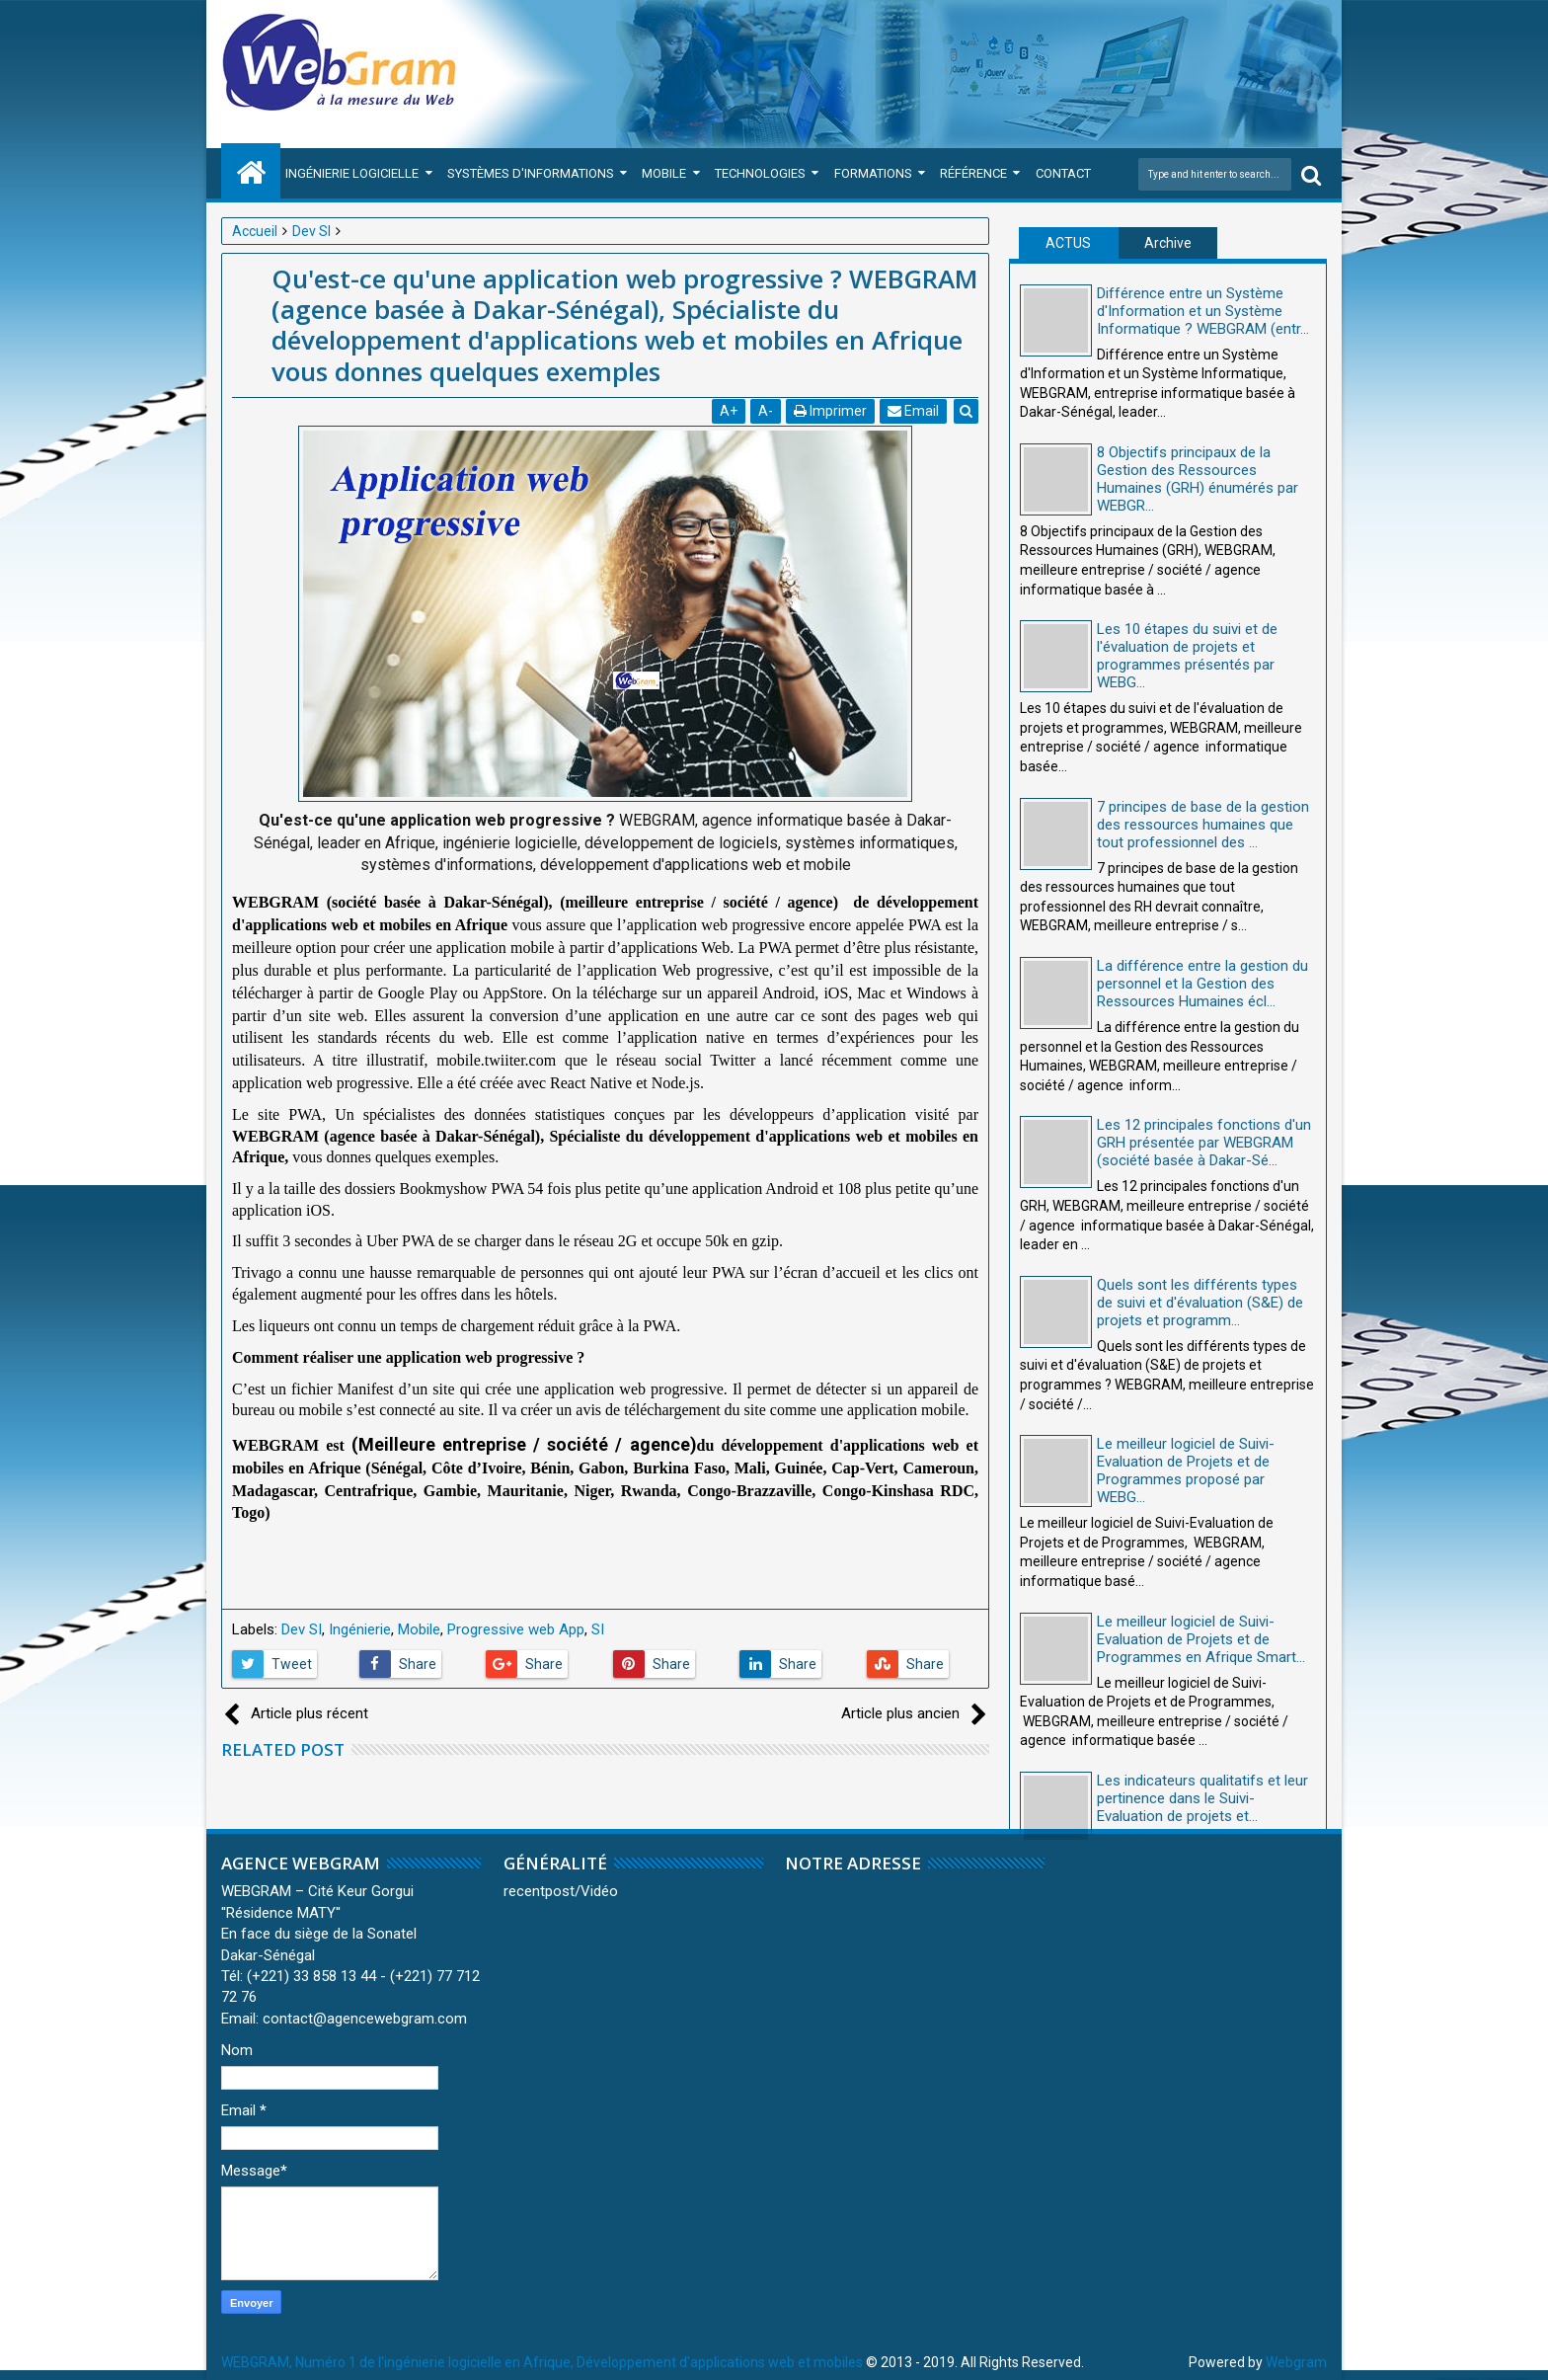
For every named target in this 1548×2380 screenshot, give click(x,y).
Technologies (760, 173)
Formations (873, 173)
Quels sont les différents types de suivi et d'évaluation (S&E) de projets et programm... (1200, 1302)
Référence (973, 173)
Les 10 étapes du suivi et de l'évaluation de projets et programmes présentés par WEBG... (1187, 655)
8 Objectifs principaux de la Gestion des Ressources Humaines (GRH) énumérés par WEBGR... (1197, 479)
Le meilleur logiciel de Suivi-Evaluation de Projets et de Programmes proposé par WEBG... (1186, 1470)
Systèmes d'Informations (530, 173)
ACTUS (1068, 243)
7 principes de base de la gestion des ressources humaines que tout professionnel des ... (1203, 824)
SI (597, 1629)
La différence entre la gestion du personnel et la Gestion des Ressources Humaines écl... (1202, 983)
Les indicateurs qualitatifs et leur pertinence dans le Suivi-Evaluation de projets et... (1202, 1798)
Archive (1168, 243)
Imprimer (830, 411)
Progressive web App (515, 1629)
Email (913, 411)
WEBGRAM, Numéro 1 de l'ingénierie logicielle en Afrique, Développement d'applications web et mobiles (542, 2362)
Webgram (1296, 2362)
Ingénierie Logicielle (352, 173)
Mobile (664, 173)
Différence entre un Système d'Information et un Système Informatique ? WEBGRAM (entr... (1203, 311)
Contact (1063, 173)
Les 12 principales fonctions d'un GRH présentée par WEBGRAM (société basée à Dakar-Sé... (1204, 1142)
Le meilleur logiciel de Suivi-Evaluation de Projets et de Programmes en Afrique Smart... (1201, 1639)
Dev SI (301, 1629)
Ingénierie (360, 1629)
